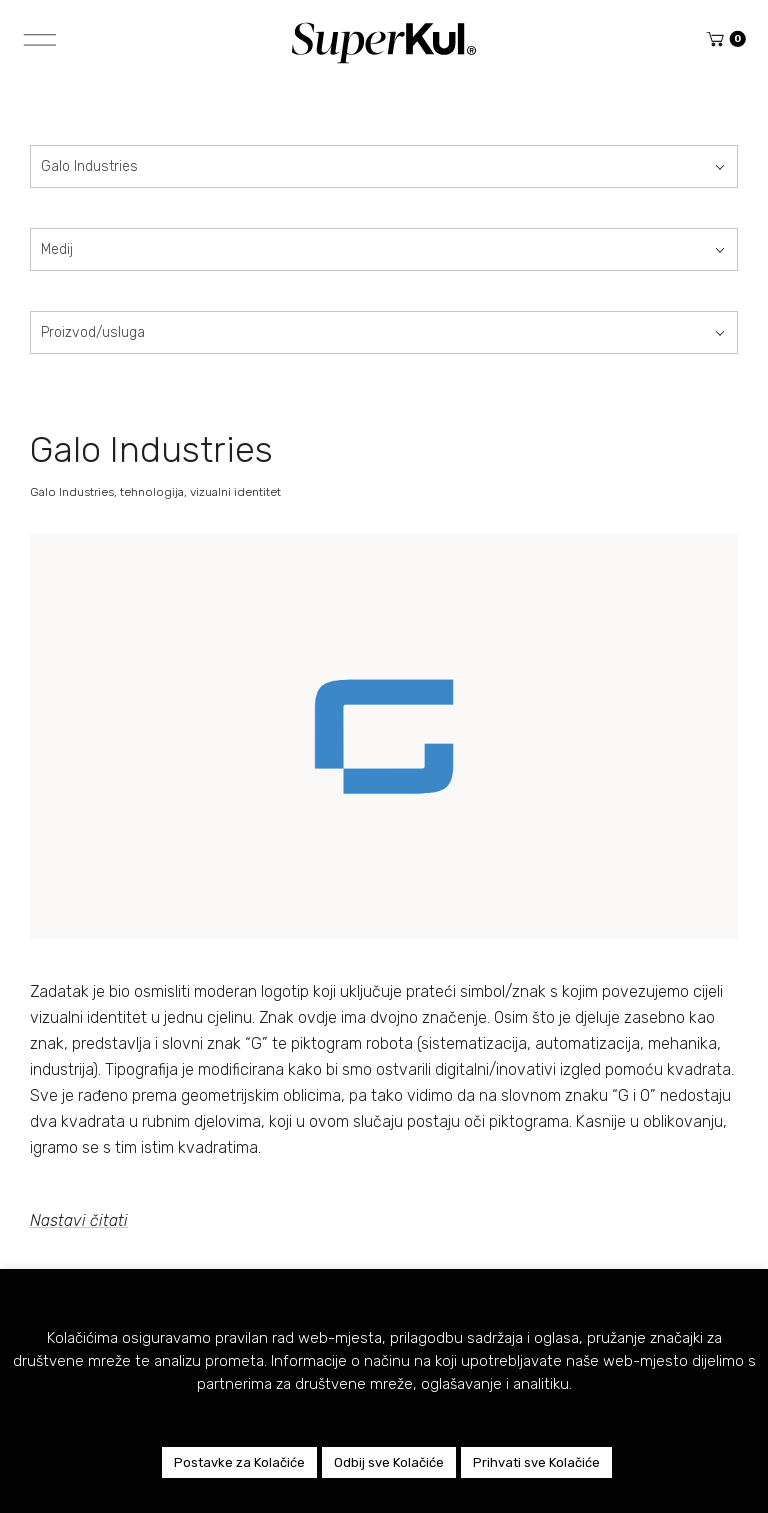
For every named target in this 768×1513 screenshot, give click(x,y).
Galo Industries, (75, 492)
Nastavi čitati (79, 1220)
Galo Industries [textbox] (89, 166)
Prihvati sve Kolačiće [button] (536, 1462)
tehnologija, (155, 492)
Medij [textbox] (57, 249)
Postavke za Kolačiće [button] (239, 1462)
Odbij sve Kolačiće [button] (389, 1462)
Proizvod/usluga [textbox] (93, 332)
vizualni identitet (235, 492)
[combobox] (384, 166)
